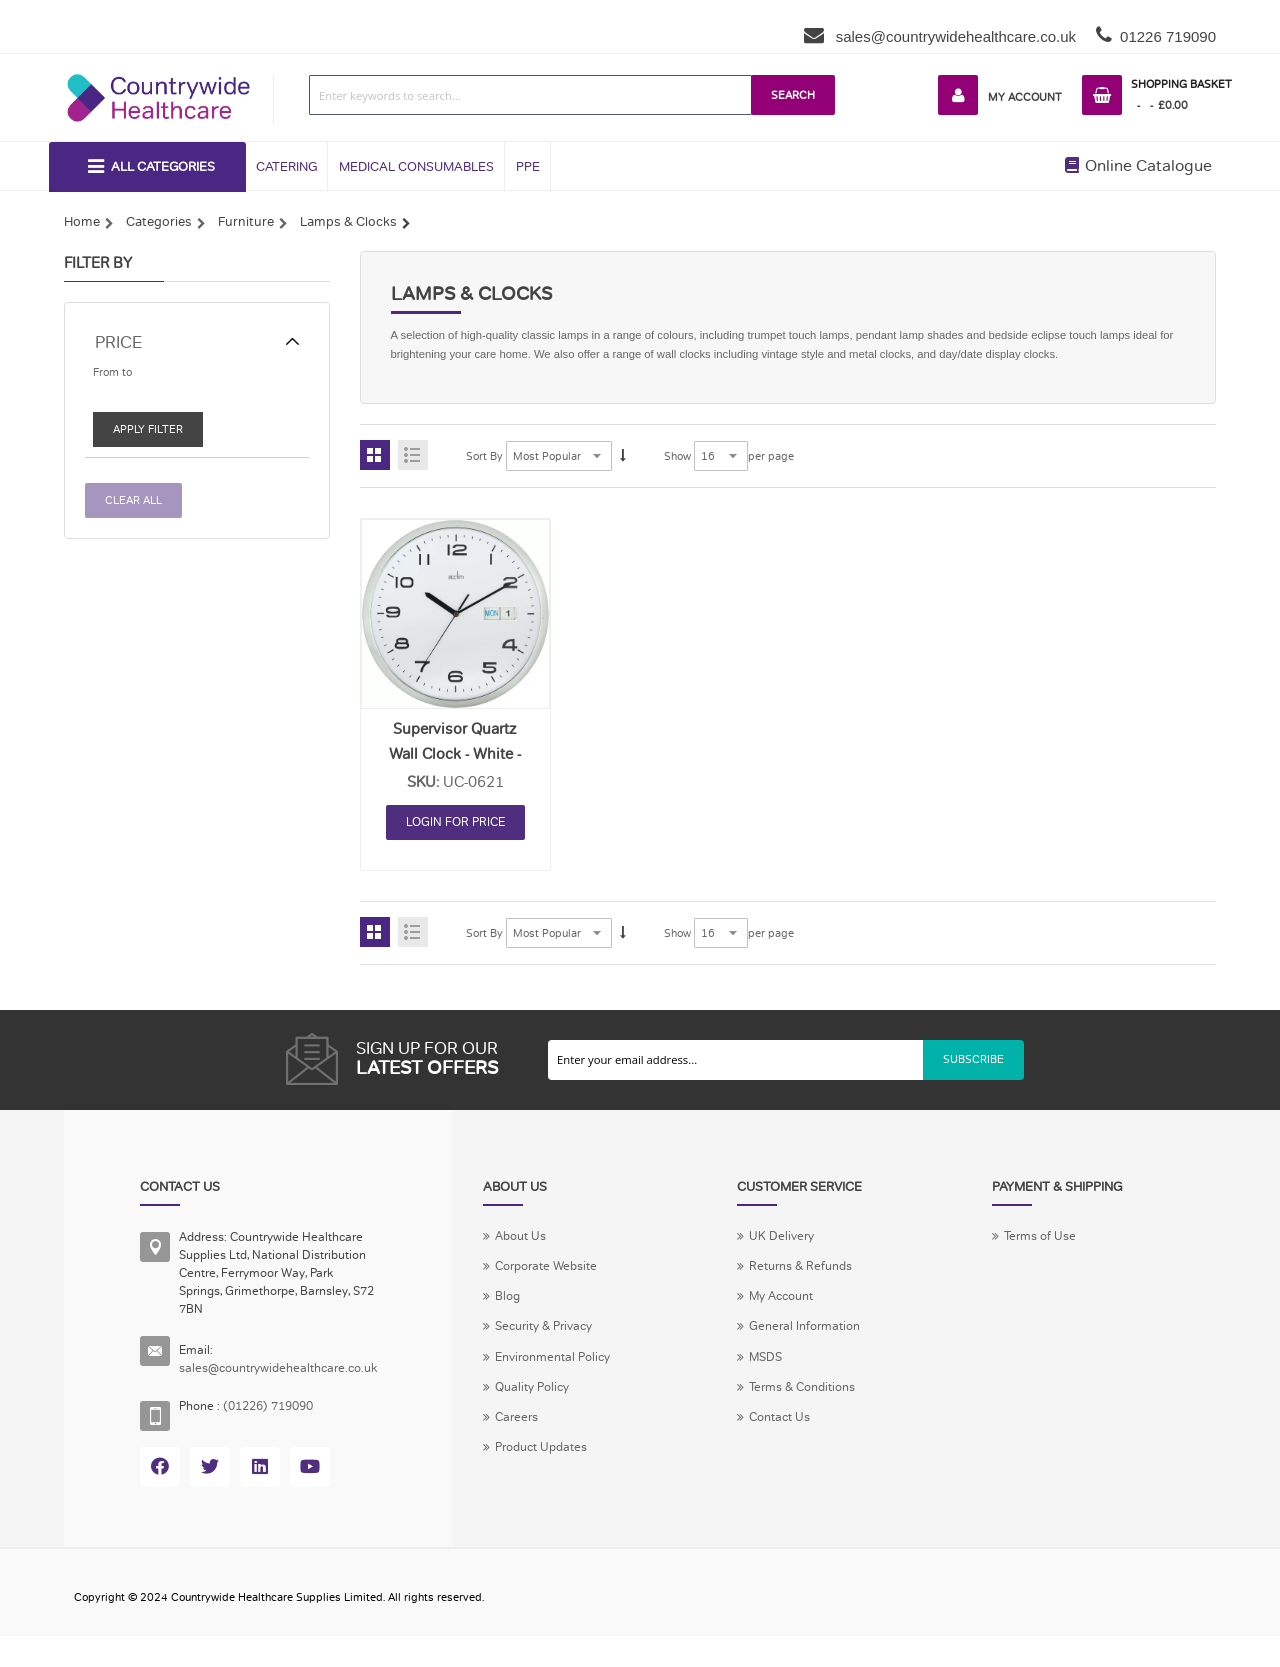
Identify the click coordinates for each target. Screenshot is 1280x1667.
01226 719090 (1168, 36)
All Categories (162, 169)
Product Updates (567, 1466)
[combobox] (524, 95)
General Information (824, 1340)
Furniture (246, 225)
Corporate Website (572, 1277)
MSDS (782, 1371)
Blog (529, 1308)
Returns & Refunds (820, 1277)
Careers (539, 1435)
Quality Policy (557, 1403)
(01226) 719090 (277, 1415)
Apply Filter (150, 434)
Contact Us (798, 1435)
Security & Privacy (570, 1340)
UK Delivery (798, 1245)
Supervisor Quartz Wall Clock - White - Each (455, 760)
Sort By (485, 463)
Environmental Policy (580, 1371)
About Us (544, 1245)
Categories (159, 225)
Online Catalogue (1138, 168)
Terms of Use (1051, 1245)
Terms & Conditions (823, 1403)
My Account (1016, 97)
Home (82, 225)
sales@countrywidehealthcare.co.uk (954, 36)
